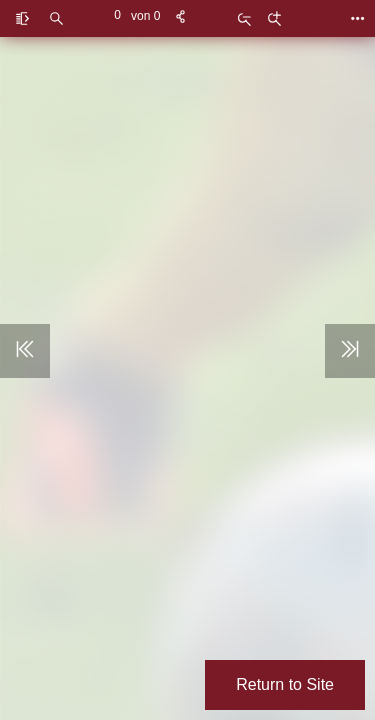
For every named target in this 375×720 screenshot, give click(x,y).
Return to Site (285, 684)
